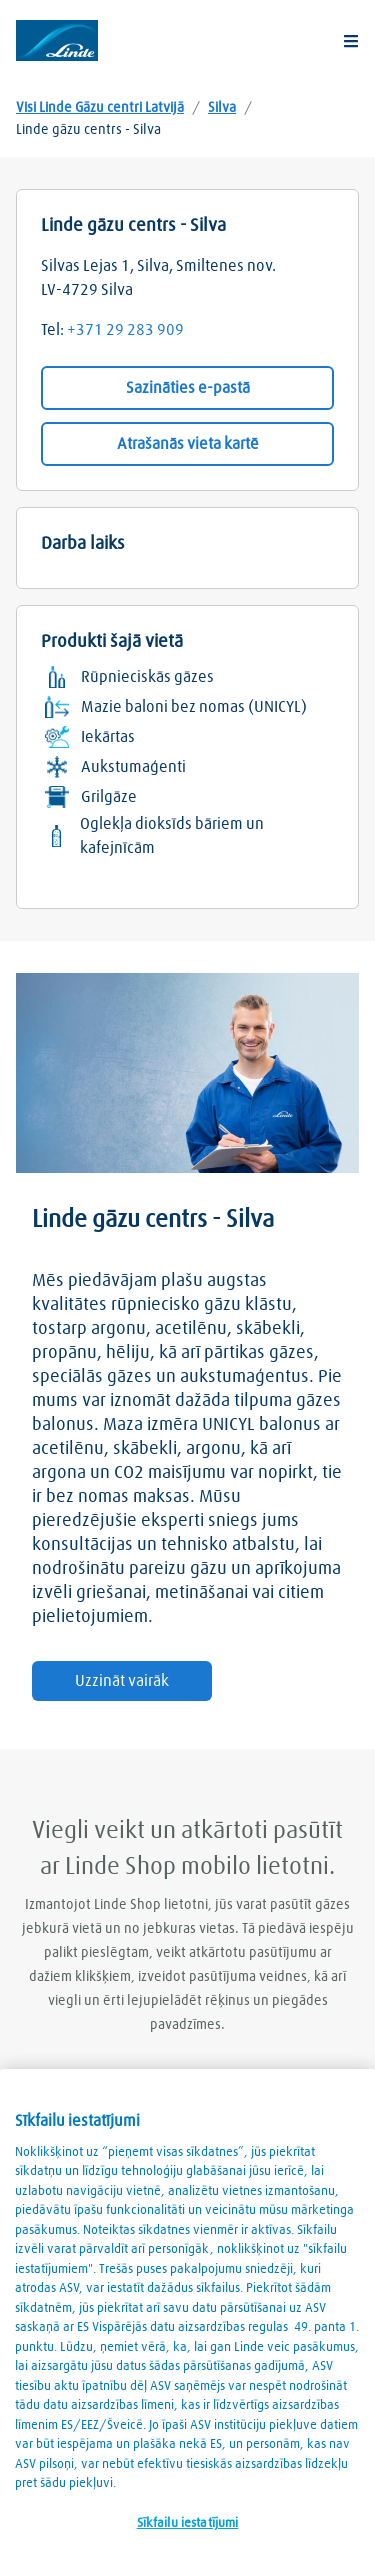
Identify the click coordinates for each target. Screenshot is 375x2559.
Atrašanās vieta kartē (188, 444)
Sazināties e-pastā (188, 388)
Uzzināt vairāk (122, 1681)
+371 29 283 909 (125, 330)
